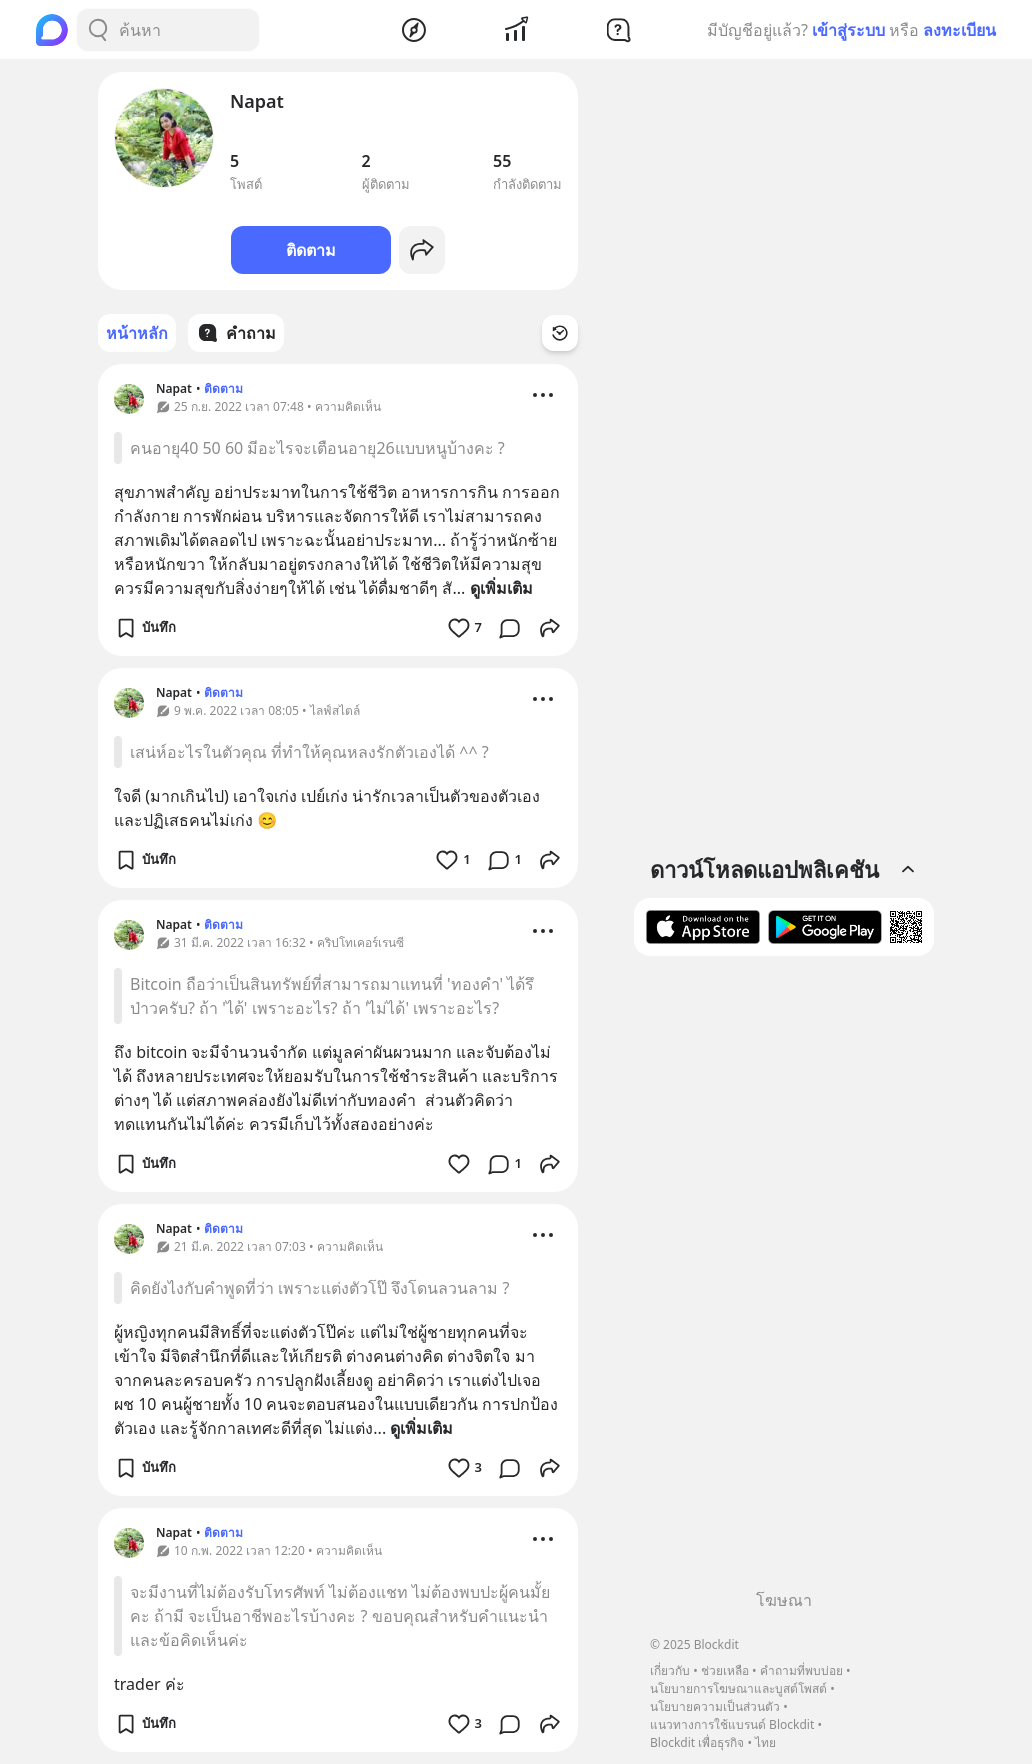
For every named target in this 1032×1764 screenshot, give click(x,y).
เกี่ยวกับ (670, 1670)
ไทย (765, 1742)
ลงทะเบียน (959, 30)
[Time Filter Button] (560, 333)
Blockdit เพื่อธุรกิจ (697, 1742)
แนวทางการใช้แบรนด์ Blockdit (732, 1724)
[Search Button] (98, 30)
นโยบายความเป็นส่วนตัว (715, 1706)
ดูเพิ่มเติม (501, 588)
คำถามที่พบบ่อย (801, 1670)
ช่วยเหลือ (725, 1670)
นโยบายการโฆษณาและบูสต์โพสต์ (738, 1688)
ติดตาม (311, 250)
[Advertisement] (784, 1280)
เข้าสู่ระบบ (848, 30)
